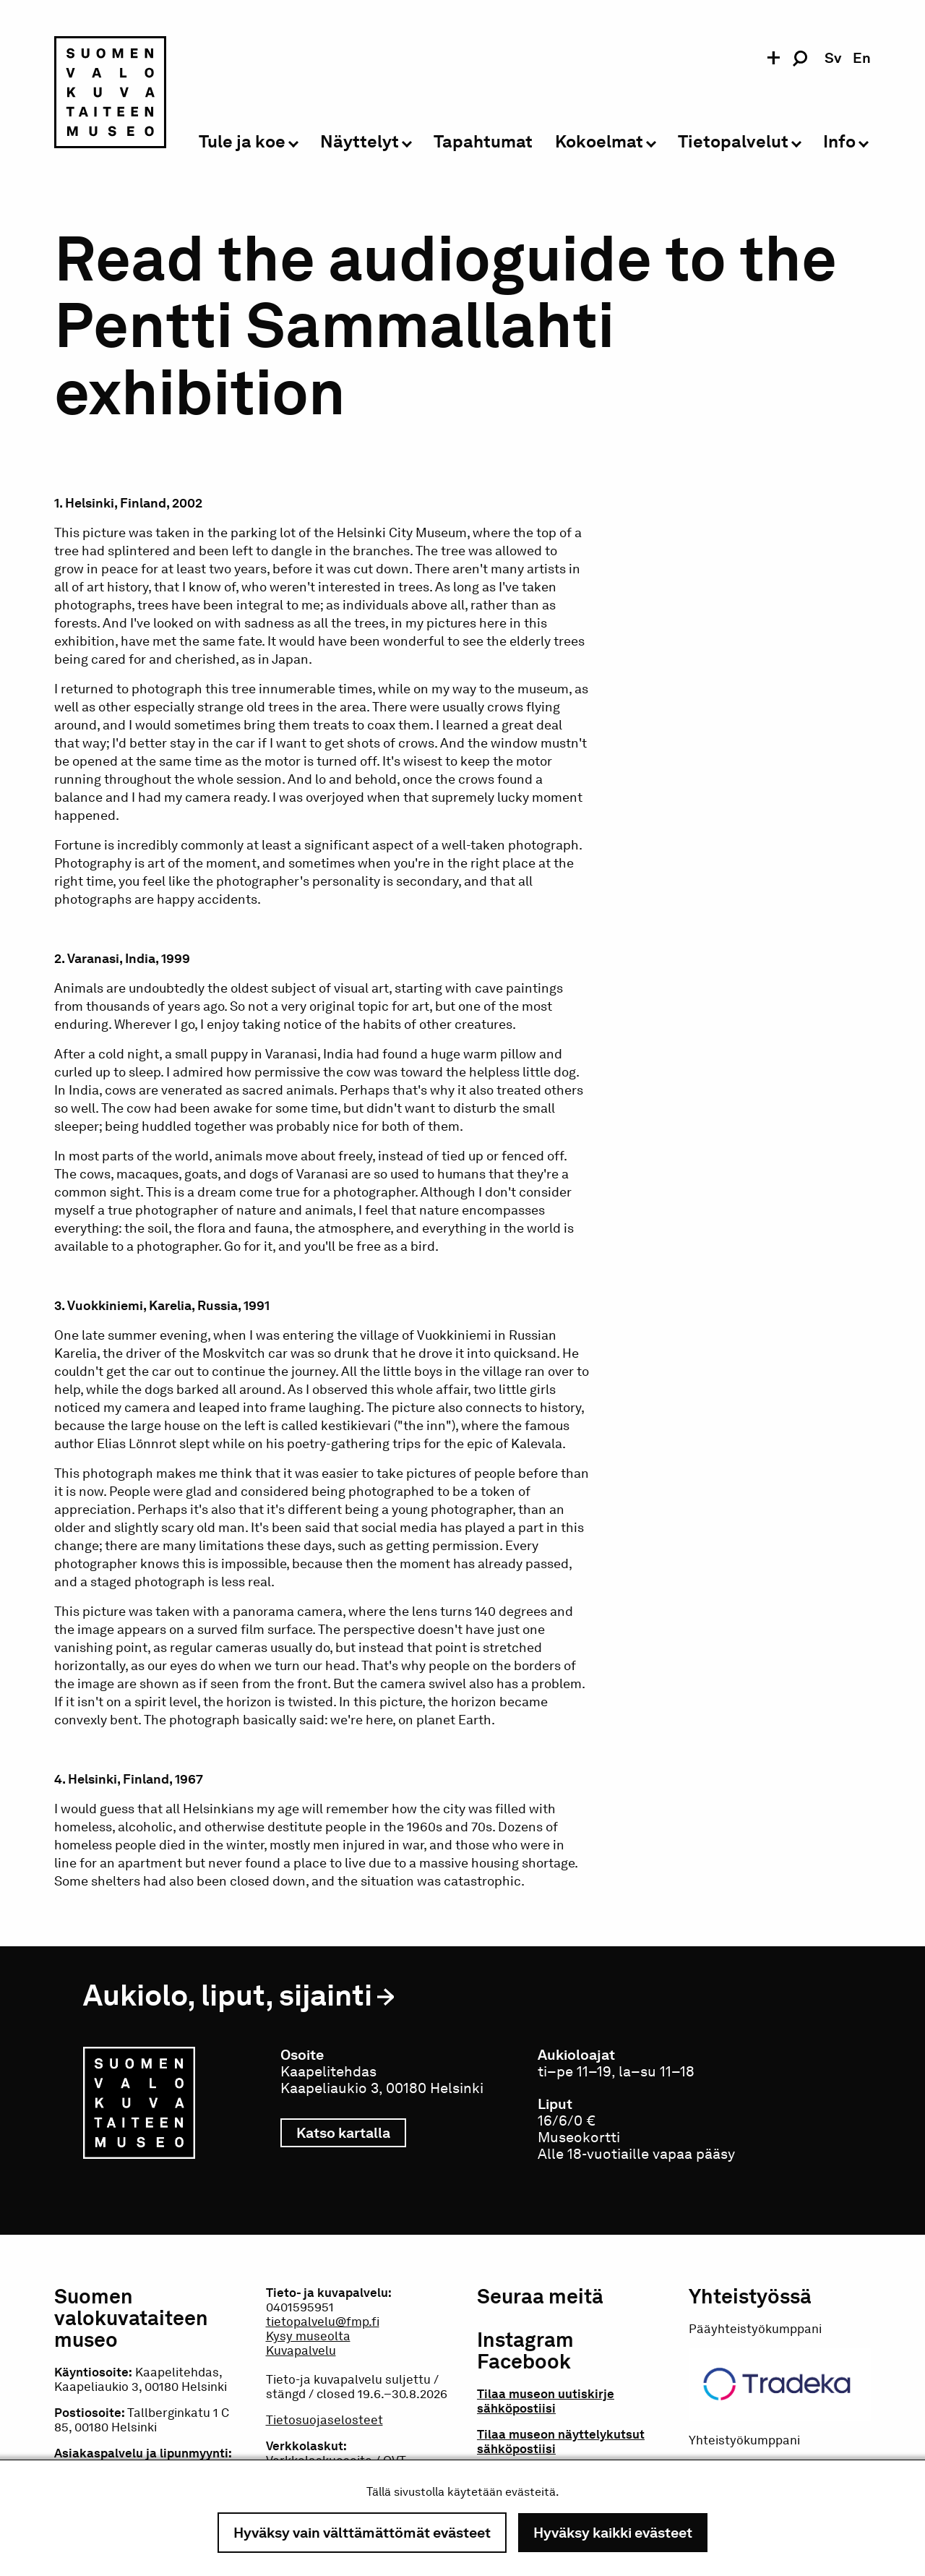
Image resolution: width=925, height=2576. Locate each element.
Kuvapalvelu (301, 2350)
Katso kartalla (351, 2132)
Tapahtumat (483, 142)
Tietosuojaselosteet (324, 2420)
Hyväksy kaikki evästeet (612, 2532)
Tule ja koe (242, 142)
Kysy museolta (308, 2336)
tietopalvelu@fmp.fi (322, 2321)
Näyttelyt (359, 142)
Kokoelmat (599, 142)
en (862, 58)
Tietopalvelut (733, 142)
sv (833, 58)
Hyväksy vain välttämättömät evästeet (362, 2532)
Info (839, 142)
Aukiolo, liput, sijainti (227, 1995)
